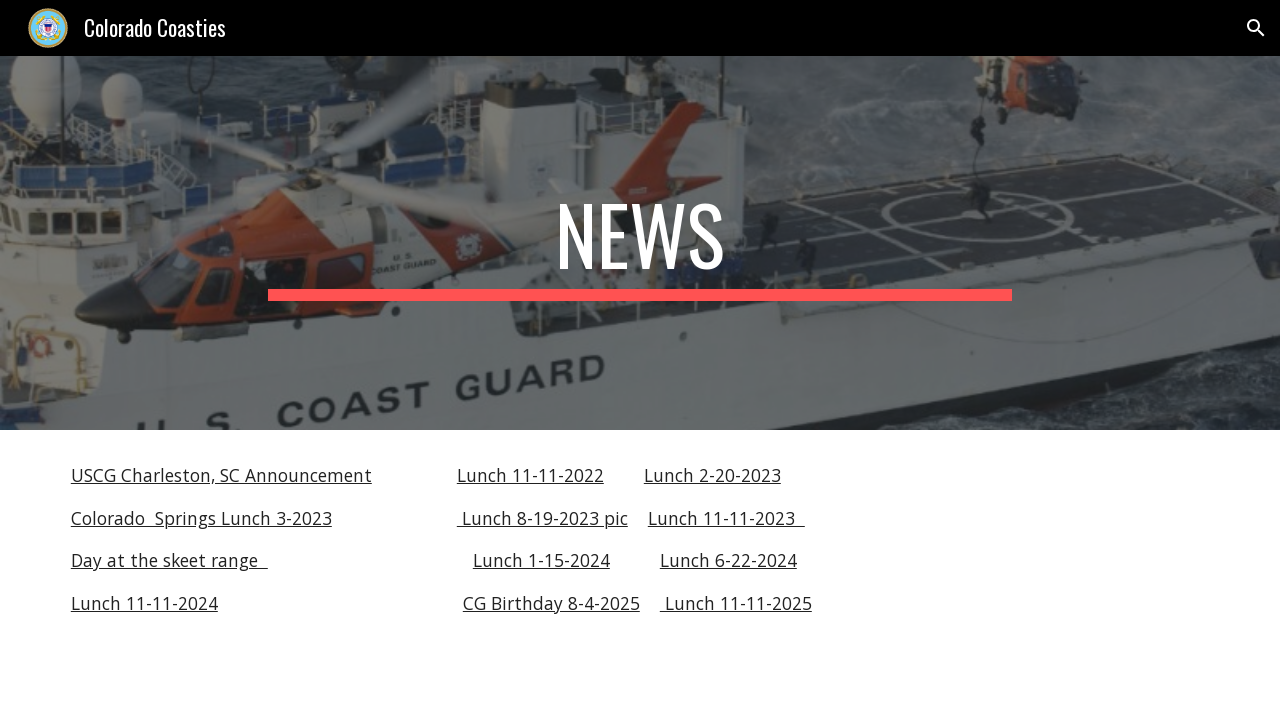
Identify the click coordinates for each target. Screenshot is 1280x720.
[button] (1256, 28)
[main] (640, 243)
